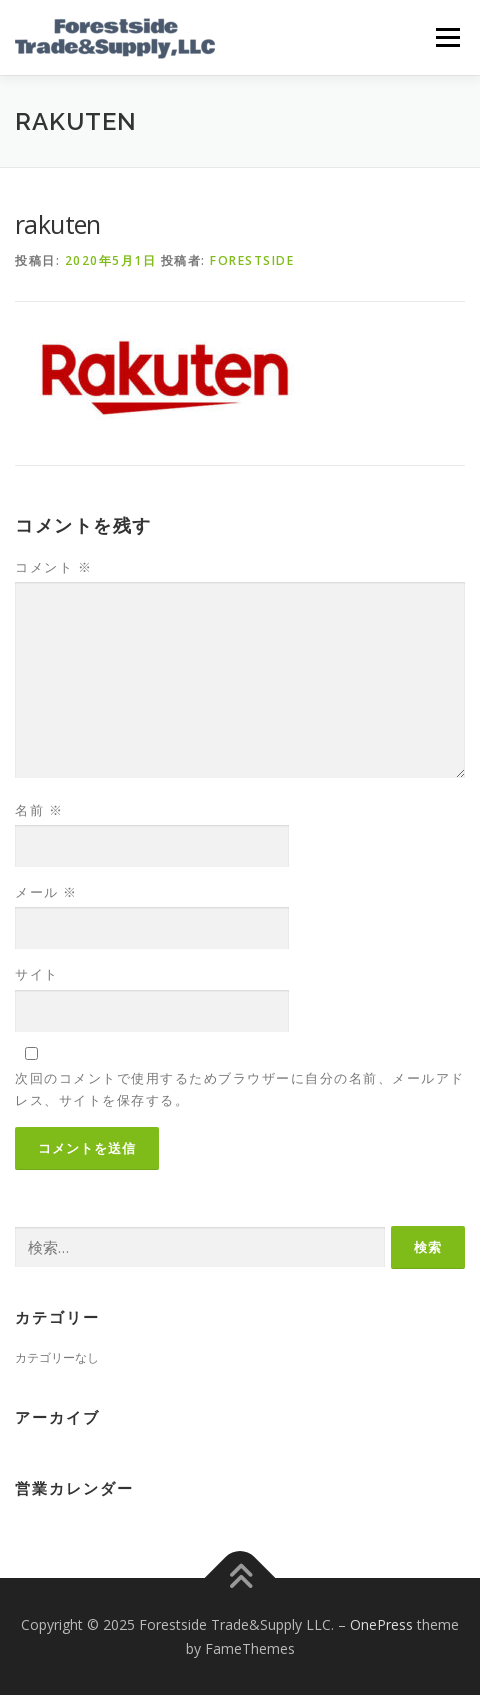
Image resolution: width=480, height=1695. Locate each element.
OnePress (381, 1624)
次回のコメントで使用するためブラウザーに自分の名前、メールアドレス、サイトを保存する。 (240, 1089)
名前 (39, 810)
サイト (37, 974)
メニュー (447, 37)
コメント (53, 567)
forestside (252, 260)
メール (46, 892)
